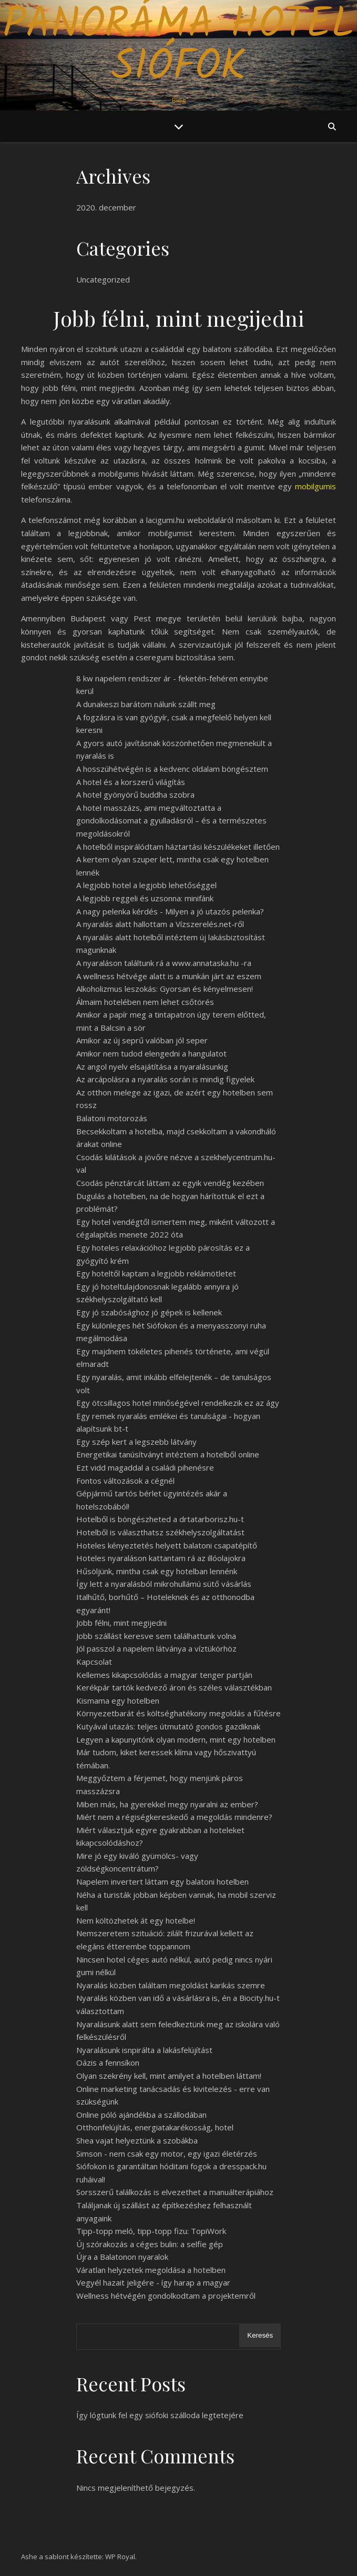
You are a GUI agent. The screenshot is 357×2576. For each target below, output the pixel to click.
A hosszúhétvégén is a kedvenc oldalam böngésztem (172, 768)
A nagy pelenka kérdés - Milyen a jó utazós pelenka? (170, 911)
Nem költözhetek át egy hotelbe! (135, 1920)
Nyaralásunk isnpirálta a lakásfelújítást (144, 2050)
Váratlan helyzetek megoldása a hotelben (151, 2270)
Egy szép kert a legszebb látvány (136, 1441)
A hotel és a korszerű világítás (130, 782)
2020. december (106, 207)
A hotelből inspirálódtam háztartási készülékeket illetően (178, 846)
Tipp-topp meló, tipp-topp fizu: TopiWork (151, 2231)
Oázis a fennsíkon (107, 2062)
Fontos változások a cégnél (125, 1480)
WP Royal (120, 2556)
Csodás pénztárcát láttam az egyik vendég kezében (170, 1183)
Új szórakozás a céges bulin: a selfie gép (149, 2244)
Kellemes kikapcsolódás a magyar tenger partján (164, 1674)
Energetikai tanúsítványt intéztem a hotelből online (167, 1454)
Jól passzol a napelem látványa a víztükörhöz (156, 1648)
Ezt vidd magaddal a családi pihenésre (145, 1467)
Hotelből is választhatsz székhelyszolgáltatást (160, 1532)
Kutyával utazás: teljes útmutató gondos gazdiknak (168, 1726)
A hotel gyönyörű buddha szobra (135, 794)
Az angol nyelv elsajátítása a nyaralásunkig (152, 1066)
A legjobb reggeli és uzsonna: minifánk (144, 898)
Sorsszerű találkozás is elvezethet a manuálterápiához (174, 2192)
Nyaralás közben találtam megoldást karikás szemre (170, 1985)
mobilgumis (315, 486)
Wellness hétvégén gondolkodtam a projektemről (166, 2295)
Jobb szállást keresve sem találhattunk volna (156, 1636)
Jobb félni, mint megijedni (121, 1622)
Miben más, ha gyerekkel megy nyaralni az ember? (167, 1804)
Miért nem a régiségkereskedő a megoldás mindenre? (174, 1817)
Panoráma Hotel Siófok (178, 46)
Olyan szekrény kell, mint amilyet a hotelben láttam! (168, 2075)
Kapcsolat (94, 1661)
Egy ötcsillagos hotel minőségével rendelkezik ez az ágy (177, 1402)
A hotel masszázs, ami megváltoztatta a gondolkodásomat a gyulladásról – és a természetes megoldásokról (171, 820)
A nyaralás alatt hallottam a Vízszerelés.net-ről (160, 924)
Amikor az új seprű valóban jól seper (142, 1040)
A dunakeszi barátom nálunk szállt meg (146, 704)
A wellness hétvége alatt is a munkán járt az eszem (168, 976)
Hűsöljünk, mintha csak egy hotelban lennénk (156, 1571)
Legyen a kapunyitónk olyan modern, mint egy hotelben (176, 1739)
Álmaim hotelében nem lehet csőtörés (145, 1002)
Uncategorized (103, 279)
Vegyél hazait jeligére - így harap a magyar (153, 2282)
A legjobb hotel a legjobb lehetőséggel (146, 885)
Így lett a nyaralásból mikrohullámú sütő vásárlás (163, 1583)
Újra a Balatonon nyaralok (122, 2256)
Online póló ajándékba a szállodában (141, 2114)
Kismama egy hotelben (117, 1700)
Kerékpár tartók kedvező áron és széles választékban (174, 1687)
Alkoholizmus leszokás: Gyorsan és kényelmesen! (164, 988)
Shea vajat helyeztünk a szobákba (137, 2140)
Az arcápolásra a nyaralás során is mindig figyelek (165, 1079)
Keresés (260, 2335)
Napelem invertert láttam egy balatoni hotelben (162, 1881)
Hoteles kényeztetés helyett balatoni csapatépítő (166, 1545)
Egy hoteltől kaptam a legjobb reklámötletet (156, 1273)
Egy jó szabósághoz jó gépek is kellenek (149, 1312)
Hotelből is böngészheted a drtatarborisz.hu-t (160, 1519)
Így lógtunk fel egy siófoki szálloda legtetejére (159, 2415)
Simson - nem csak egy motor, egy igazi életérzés (166, 2153)
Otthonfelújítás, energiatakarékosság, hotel (154, 2127)
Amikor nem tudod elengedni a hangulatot (151, 1053)
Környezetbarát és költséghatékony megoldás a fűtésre (178, 1713)
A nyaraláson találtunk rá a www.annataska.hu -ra (163, 963)
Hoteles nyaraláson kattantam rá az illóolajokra (161, 1558)
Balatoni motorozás (111, 1118)
